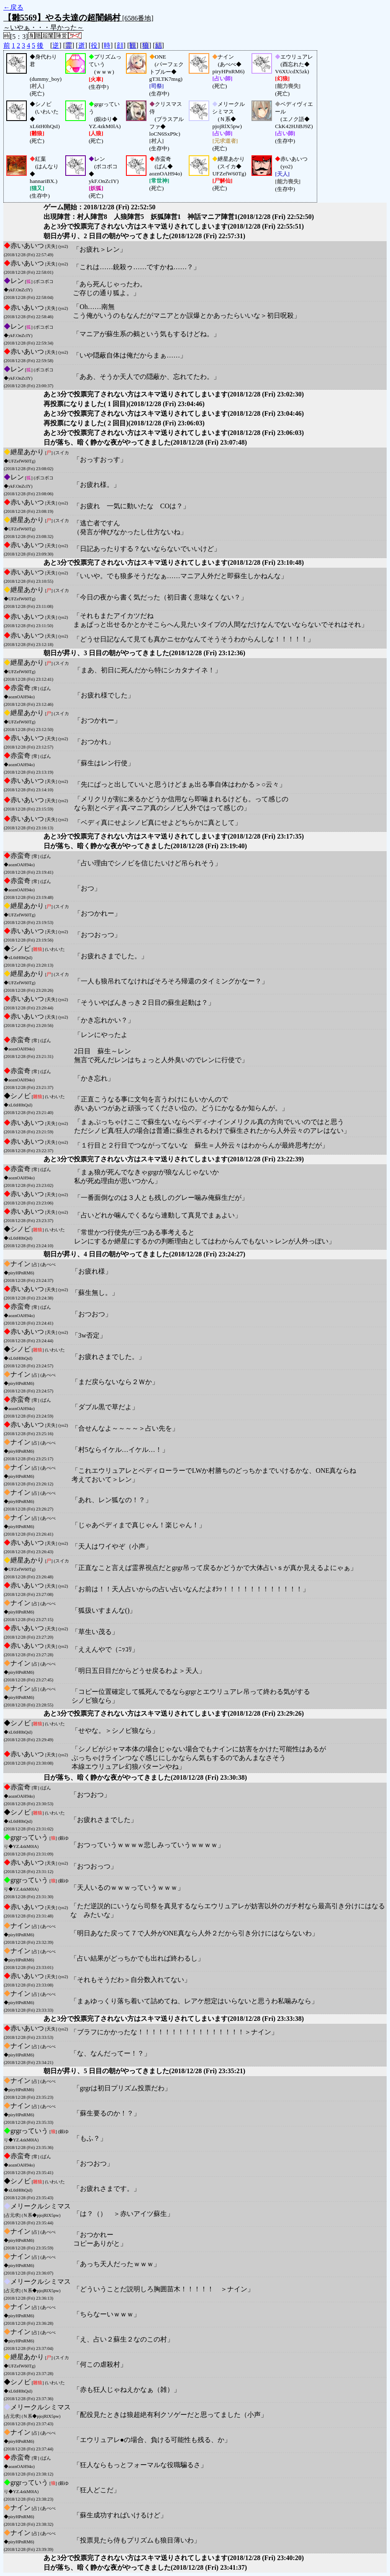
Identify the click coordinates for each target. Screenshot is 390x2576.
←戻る (13, 7)
